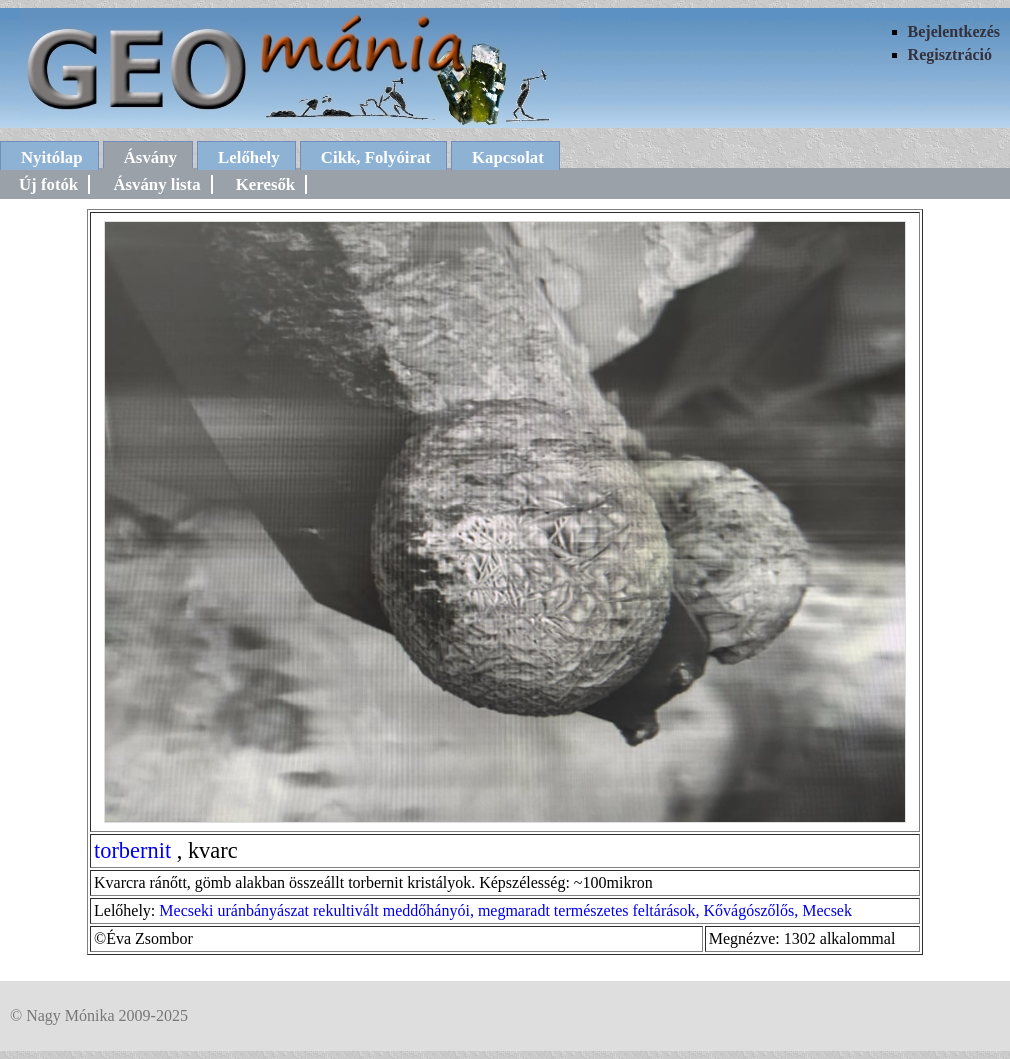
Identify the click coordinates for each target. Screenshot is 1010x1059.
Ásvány (150, 157)
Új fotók (48, 184)
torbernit (132, 850)
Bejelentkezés (954, 31)
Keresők (265, 184)
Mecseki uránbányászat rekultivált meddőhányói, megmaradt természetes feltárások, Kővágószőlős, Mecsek (505, 910)
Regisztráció (950, 54)
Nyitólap (52, 157)
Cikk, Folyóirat (376, 157)
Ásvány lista (156, 184)
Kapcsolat (508, 157)
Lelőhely (249, 157)
